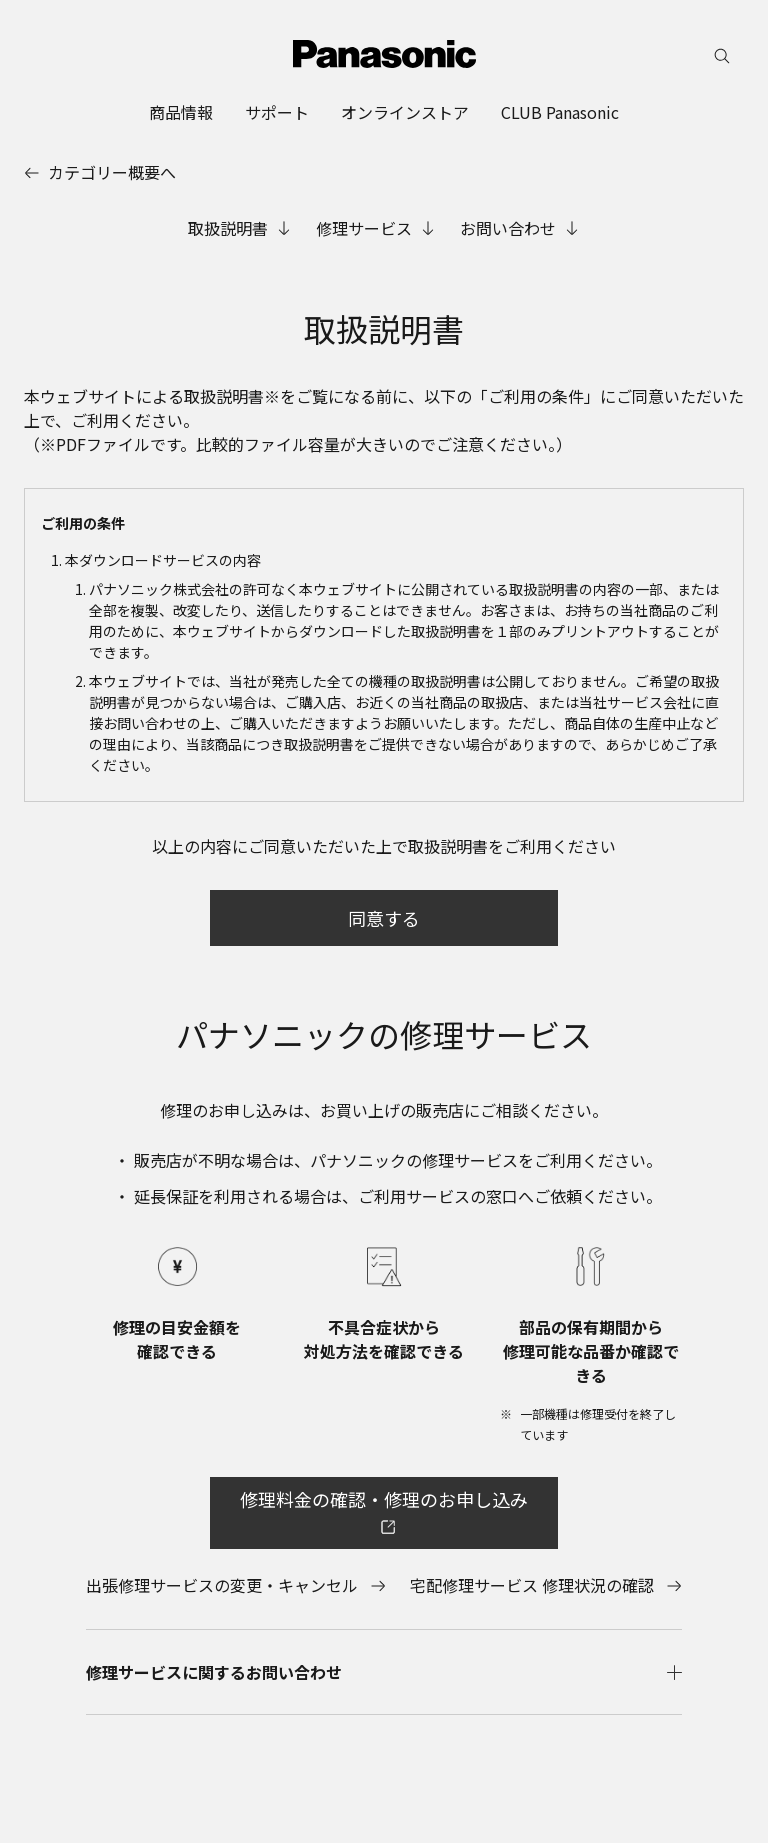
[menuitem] (181, 112)
